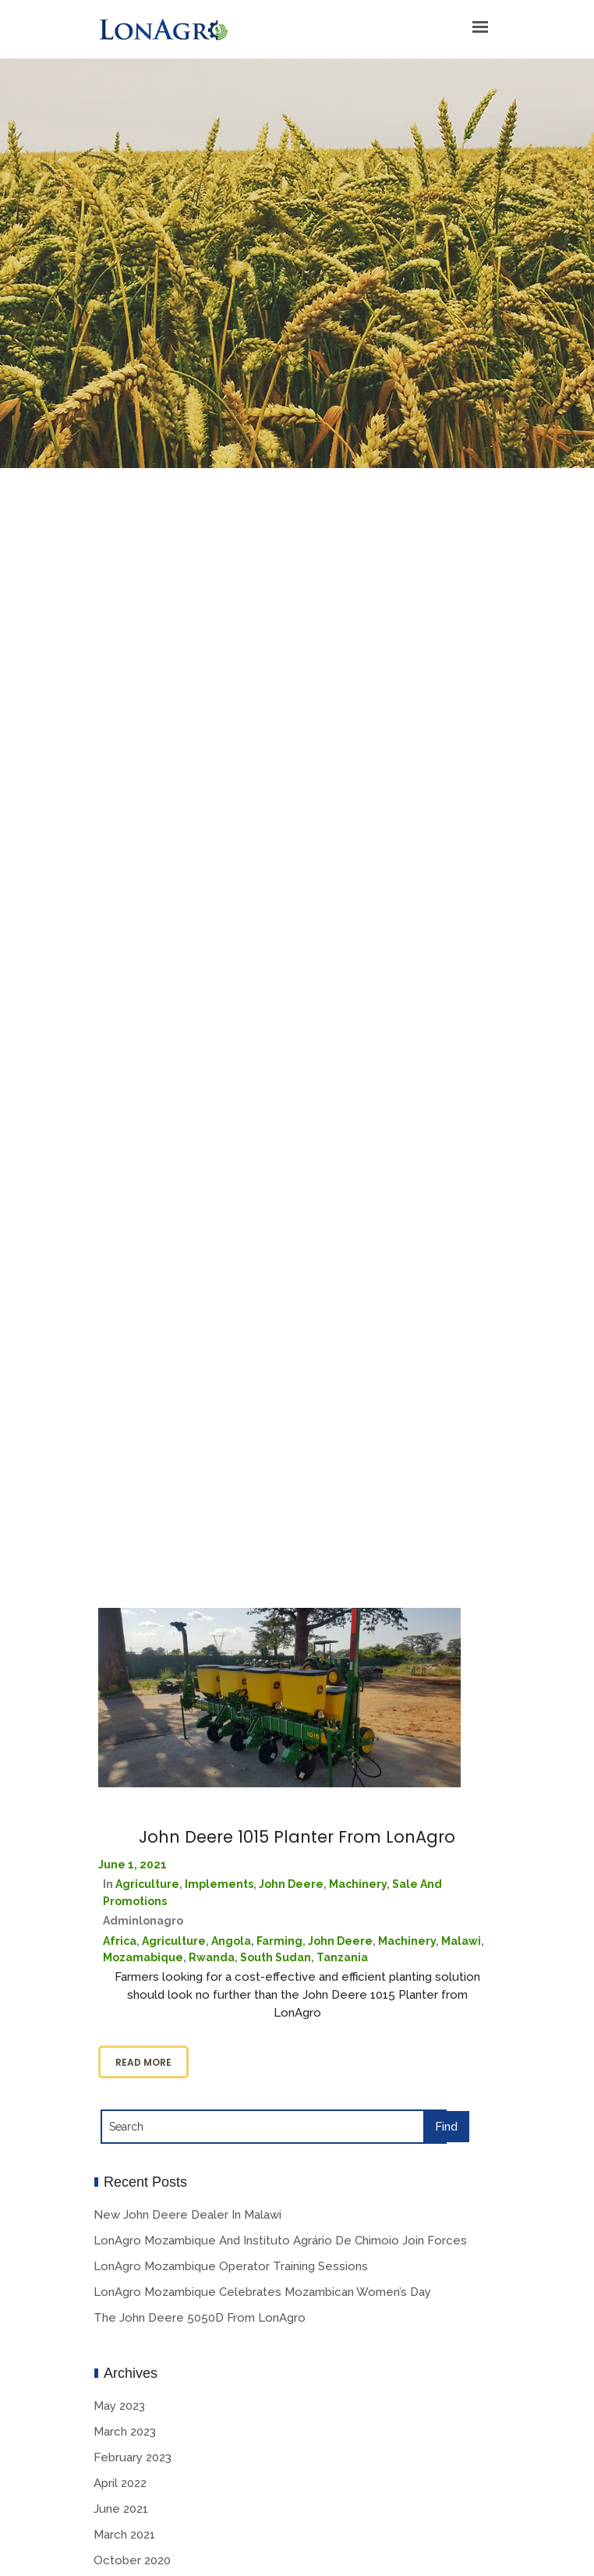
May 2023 (119, 2406)
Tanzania (342, 1957)
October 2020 (132, 2560)
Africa (119, 1941)
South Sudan (275, 1957)
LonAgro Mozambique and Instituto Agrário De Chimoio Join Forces (280, 2241)
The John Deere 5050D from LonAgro (200, 2318)
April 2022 (120, 2483)
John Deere (340, 1941)
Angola (231, 1941)
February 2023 (132, 2457)
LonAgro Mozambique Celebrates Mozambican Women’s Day (262, 2292)
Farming (279, 1941)
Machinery (358, 1884)
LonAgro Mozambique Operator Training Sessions (231, 2266)
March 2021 (124, 2535)
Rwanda (212, 1957)
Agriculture (147, 1884)
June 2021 (121, 2509)
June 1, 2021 (132, 1864)
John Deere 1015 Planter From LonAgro (297, 1837)
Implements (219, 1884)
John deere (291, 1884)
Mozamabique (143, 1957)
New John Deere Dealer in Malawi (187, 2215)
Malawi (461, 1941)
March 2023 (125, 2432)
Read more (143, 2062)
